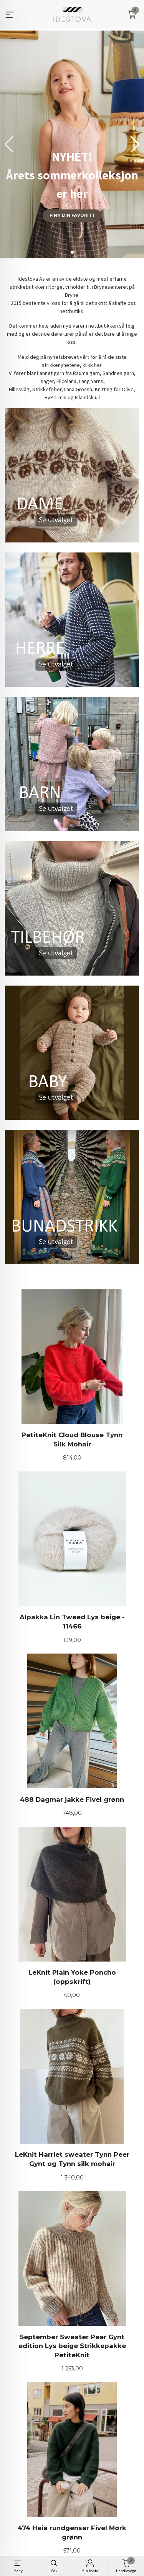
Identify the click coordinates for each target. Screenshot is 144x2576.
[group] (72, 144)
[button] (135, 144)
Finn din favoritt (72, 215)
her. (98, 365)
